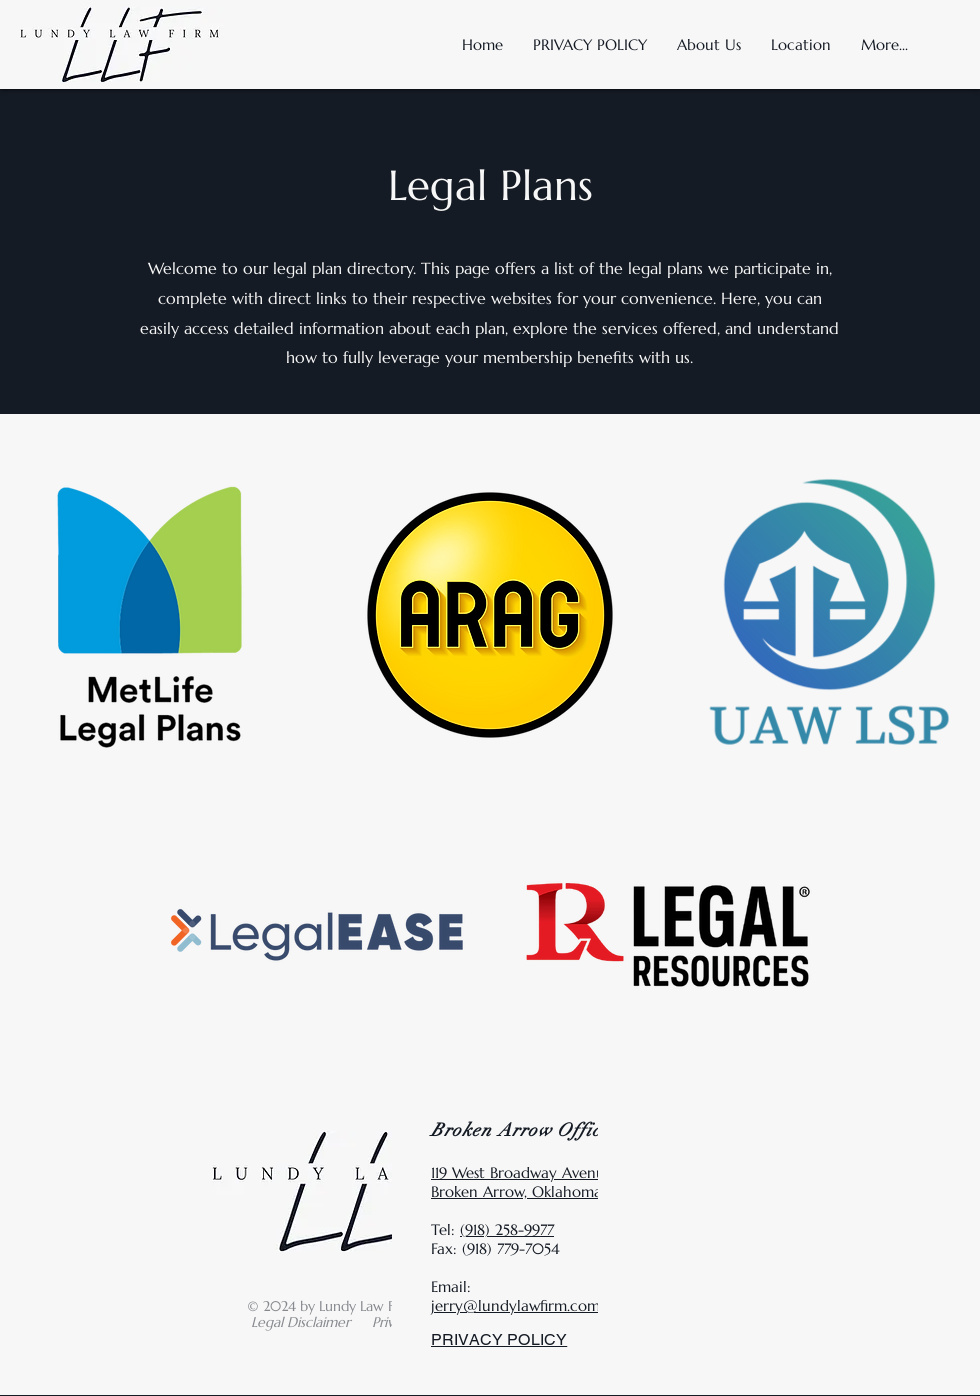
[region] (490, 615)
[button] (801, 44)
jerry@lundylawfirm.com (515, 1305)
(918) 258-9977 (507, 1229)
